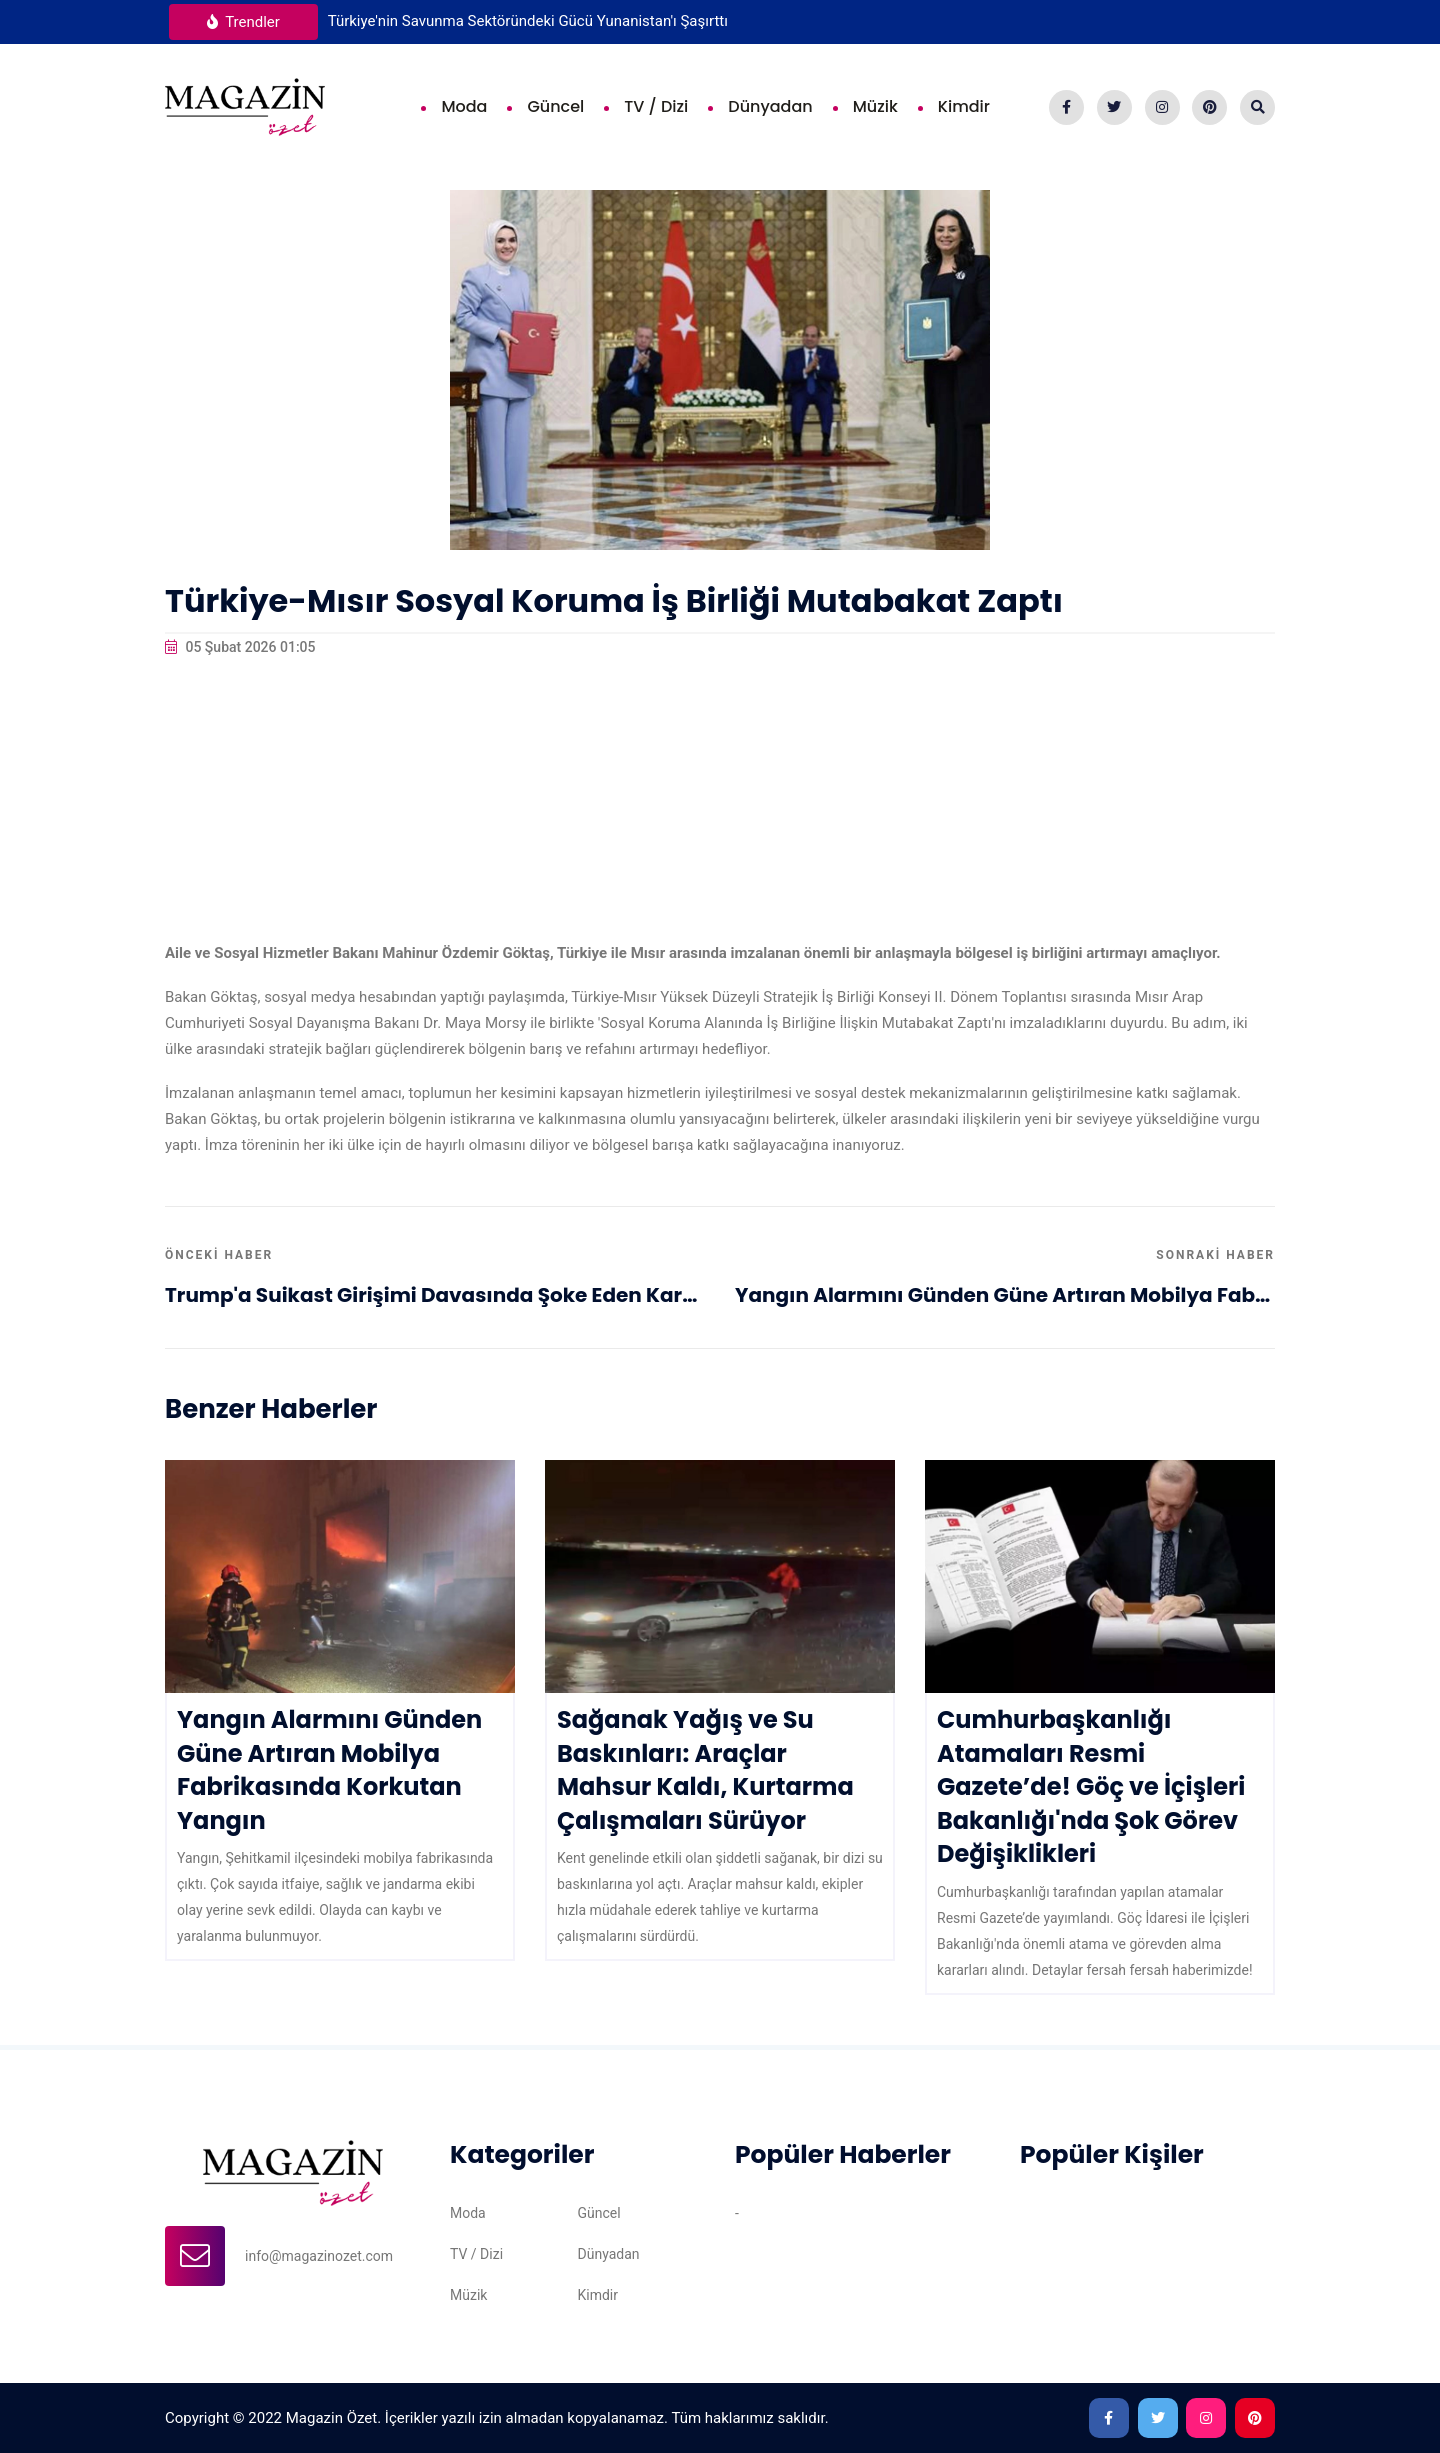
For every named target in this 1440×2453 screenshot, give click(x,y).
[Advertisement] (720, 800)
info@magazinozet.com (319, 2256)
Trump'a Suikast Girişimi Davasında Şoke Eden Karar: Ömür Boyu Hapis (435, 1295)
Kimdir (964, 106)
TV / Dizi (656, 106)
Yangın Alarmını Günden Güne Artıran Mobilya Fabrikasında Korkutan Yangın (1005, 1295)
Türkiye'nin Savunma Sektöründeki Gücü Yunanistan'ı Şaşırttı (528, 21)
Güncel (555, 106)
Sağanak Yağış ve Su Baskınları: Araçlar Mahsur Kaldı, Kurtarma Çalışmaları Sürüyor (705, 1770)
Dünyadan (770, 106)
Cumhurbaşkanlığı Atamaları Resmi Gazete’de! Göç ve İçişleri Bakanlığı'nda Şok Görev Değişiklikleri (1091, 1786)
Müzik (875, 106)
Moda (464, 106)
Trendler (243, 22)
